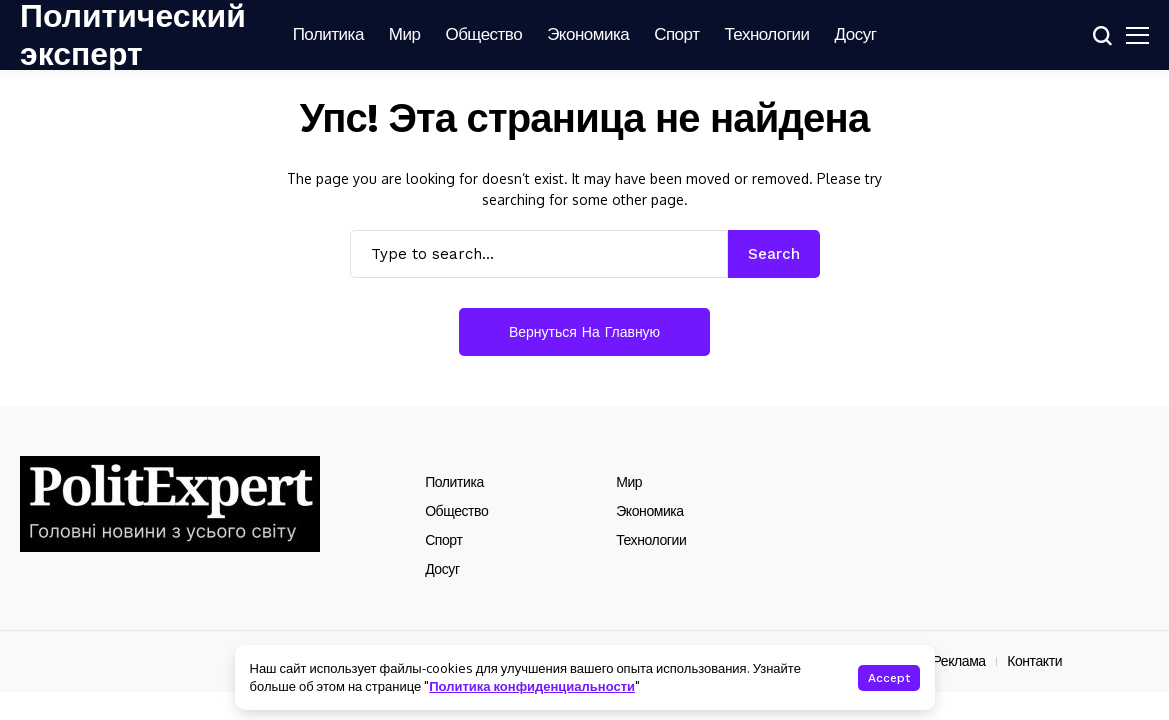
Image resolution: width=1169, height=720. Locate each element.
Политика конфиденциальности (532, 686)
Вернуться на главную (584, 332)
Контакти (1034, 661)
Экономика (650, 511)
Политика (454, 482)
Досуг (442, 569)
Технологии (651, 540)
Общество (456, 511)
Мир (629, 482)
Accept (889, 678)
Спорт (443, 540)
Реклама (958, 661)
